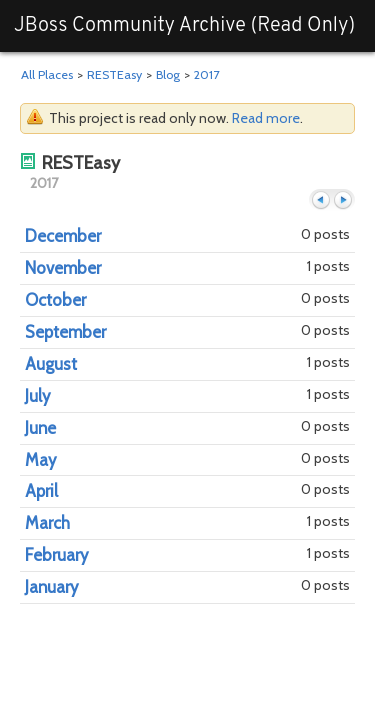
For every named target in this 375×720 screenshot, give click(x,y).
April (41, 491)
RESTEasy (114, 74)
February (56, 555)
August (51, 364)
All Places (47, 74)
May (40, 460)
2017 (206, 74)
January (51, 587)
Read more (266, 118)
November (63, 268)
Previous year (321, 200)
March (47, 523)
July (37, 396)
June (40, 428)
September (65, 332)
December (63, 236)
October (55, 300)
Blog (168, 74)
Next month (343, 200)
